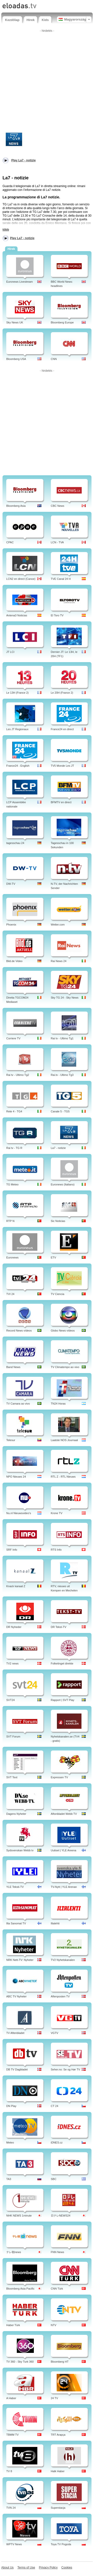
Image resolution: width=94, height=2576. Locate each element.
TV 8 (9, 2471)
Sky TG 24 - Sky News (64, 997)
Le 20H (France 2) (62, 692)
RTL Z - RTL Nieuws (63, 1476)
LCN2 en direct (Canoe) (20, 578)
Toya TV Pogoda (61, 2544)
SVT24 (10, 1699)
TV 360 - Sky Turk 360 (20, 2361)
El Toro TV (57, 615)
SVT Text (11, 1777)
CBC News (57, 505)
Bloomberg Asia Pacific (20, 2288)
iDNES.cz (57, 2142)
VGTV (54, 2032)
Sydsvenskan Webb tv (20, 1850)
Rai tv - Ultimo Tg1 (62, 1038)
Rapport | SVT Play (62, 1699)
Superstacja (58, 2507)
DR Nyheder (14, 1626)
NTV (53, 2325)
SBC (54, 2179)
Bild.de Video (14, 961)
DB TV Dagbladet (17, 2069)
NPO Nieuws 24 (16, 1476)
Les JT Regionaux (17, 729)
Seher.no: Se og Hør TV (65, 2069)
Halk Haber (58, 2471)
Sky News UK (14, 322)
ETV (53, 1257)
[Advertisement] (47, 81)
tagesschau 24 (15, 842)
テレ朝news (13, 2252)
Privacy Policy (48, 2567)
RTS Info (56, 1549)
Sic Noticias (58, 1220)
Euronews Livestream (19, 281)
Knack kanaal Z (15, 1586)
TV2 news (12, 1663)
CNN (54, 358)
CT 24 (54, 2105)
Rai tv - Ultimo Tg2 (17, 1074)
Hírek (31, 20)
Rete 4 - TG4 (14, 1111)
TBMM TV (12, 2434)
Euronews (12, 1257)
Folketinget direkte (62, 1663)
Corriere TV (13, 1038)
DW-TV (10, 883)
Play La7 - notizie (22, 238)
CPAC (10, 542)
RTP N (10, 1220)
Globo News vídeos (63, 1330)
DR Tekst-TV (58, 1626)
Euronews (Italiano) (63, 1184)
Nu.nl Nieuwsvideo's (18, 1513)
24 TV (54, 2398)
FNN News (57, 2252)
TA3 (8, 2179)
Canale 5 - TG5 (60, 1111)
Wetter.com (58, 924)
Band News (13, 1367)
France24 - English (17, 765)
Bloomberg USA (16, 358)
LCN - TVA (57, 542)
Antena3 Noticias (16, 615)
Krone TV (56, 1513)
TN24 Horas (58, 1403)
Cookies (66, 2567)
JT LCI (10, 651)
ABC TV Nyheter (16, 1996)
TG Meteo (12, 1184)
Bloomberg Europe (62, 322)
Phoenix (11, 924)
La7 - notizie (58, 1147)
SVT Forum (13, 1736)
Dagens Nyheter (16, 1813)
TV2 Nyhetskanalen (63, 1959)
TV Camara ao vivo (18, 1403)
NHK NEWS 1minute (19, 2215)
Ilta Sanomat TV (16, 1923)
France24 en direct (62, 729)
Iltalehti (55, 1923)
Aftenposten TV (60, 1996)
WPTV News (14, 2544)
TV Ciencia (57, 1294)
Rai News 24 (58, 961)
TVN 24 (11, 2507)
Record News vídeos (19, 1330)
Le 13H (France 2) (17, 692)
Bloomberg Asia (16, 505)
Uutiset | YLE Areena (63, 1850)
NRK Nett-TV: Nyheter (19, 1959)
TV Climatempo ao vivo (65, 1367)
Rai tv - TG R (14, 1147)
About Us (7, 2567)
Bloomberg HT (60, 2361)
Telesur (10, 1440)
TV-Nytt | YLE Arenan (64, 1886)
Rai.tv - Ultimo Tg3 (62, 1074)
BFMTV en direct (61, 802)
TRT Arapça (58, 2434)
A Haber (11, 2398)
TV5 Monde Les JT (62, 765)
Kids (45, 20)
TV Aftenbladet (15, 2032)
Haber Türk (13, 2325)
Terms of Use (26, 2567)
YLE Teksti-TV (15, 1886)
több (6, 229)
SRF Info (11, 1549)
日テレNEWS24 (60, 2215)
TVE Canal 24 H (61, 578)
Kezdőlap (12, 20)
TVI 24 (10, 1294)
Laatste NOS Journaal (64, 1440)
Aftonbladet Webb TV (64, 1813)
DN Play (11, 2105)
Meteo (10, 2142)
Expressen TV (59, 1777)
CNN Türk (57, 2288)
